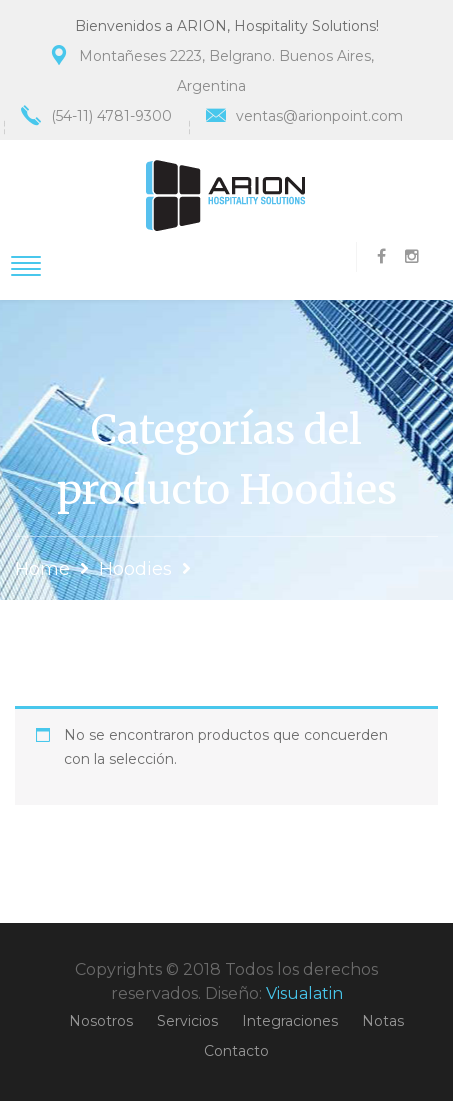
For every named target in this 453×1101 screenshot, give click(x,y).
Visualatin (304, 993)
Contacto (236, 1051)
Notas (383, 1021)
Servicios (187, 1021)
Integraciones (290, 1021)
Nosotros (101, 1021)
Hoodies (135, 569)
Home (42, 569)
